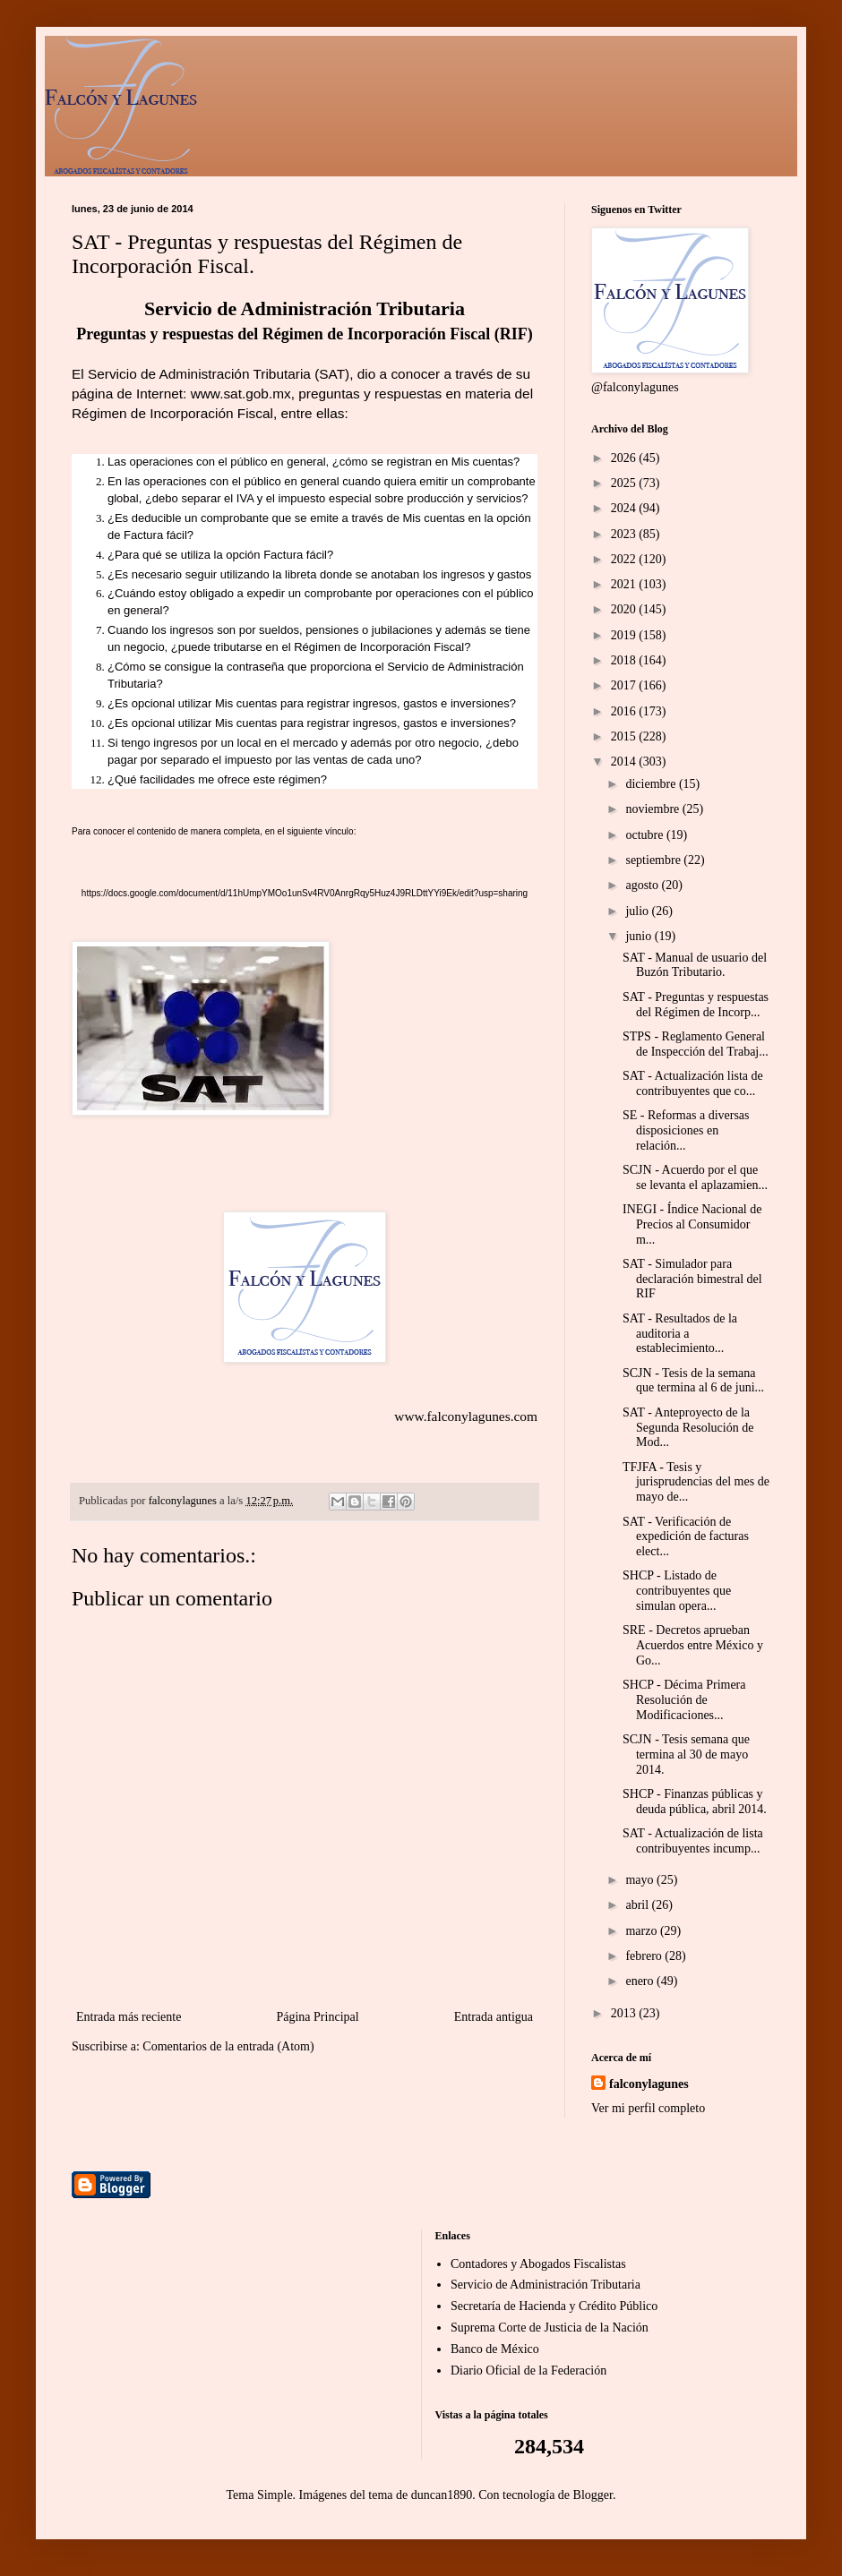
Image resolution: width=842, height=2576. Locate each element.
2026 (625, 458)
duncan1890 (441, 2495)
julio (638, 911)
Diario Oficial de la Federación (528, 2370)
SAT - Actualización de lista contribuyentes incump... (693, 1841)
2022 (625, 559)
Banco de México (495, 2349)
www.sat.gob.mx (241, 393)
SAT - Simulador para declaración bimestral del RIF (692, 1279)
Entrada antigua (493, 2017)
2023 (625, 534)
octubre (645, 835)
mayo (641, 1880)
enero (641, 1981)
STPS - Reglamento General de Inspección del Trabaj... (696, 1044)
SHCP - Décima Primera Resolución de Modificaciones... (684, 1700)
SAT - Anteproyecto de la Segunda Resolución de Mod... (688, 1428)
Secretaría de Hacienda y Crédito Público (554, 2306)
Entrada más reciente (128, 2017)
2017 (625, 685)
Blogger (593, 2495)
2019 (625, 635)
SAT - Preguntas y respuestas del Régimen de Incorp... (696, 1004)
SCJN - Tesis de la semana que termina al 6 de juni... (693, 1380)
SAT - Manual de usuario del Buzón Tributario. (695, 965)
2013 (625, 2013)
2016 (625, 711)
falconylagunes (649, 2084)
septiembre (654, 860)
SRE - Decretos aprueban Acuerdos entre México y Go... (693, 1645)
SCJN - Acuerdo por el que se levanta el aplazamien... (695, 1177)
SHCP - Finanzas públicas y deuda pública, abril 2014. (695, 1801)
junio (639, 936)
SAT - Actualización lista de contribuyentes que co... (693, 1083)
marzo (642, 1931)
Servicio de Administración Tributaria (545, 2284)
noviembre (653, 809)
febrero (645, 1956)
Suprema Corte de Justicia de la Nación (550, 2327)
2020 (625, 609)
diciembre (651, 784)
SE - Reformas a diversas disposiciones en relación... (686, 1130)
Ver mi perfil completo (648, 2108)
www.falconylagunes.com (465, 1416)
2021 (625, 584)
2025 (625, 483)
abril (638, 1905)
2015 (625, 736)
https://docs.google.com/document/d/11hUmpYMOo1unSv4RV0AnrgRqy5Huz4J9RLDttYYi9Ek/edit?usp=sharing (305, 893)
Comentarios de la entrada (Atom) (228, 2046)
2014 (625, 761)
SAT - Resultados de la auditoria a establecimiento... (680, 1334)
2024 (625, 508)
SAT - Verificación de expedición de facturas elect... (686, 1537)
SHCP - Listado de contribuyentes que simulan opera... (677, 1591)
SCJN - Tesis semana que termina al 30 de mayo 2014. (686, 1754)
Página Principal (317, 2017)
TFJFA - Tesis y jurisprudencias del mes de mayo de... (696, 1482)
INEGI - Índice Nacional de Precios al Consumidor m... (692, 1224)
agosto (643, 885)
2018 (625, 660)
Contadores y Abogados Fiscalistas (538, 2264)
